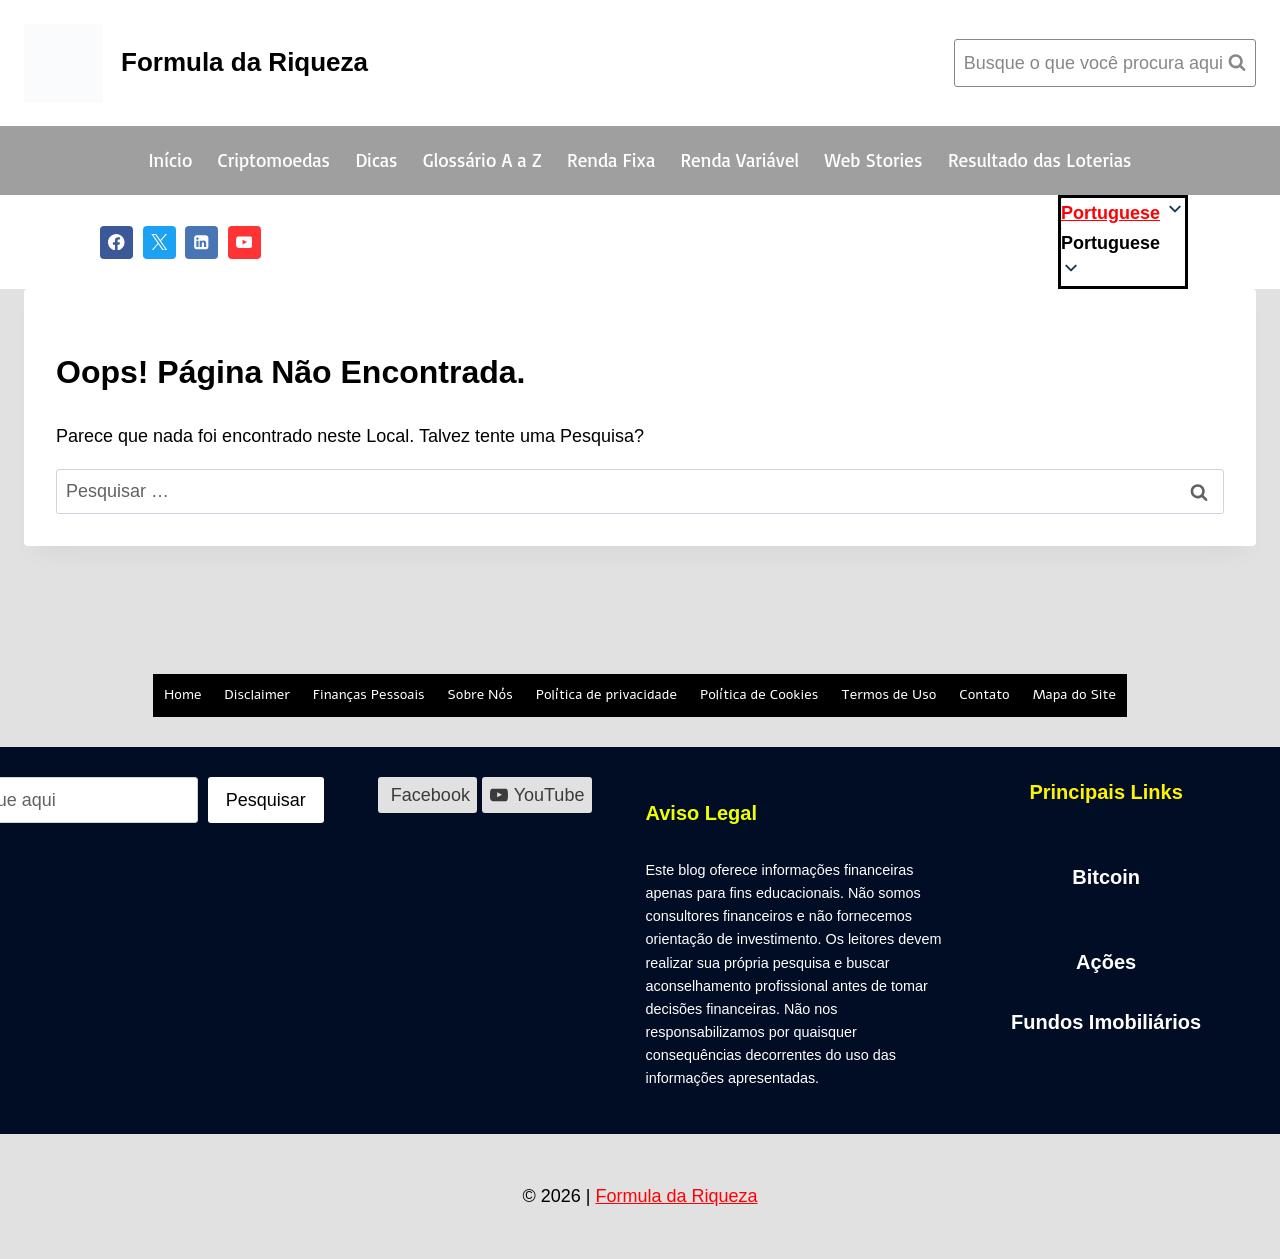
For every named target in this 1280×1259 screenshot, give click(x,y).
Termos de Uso (888, 694)
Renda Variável (740, 160)
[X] (159, 242)
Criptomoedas (274, 160)
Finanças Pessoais (369, 694)
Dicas (376, 160)
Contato (984, 694)
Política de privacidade (606, 694)
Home (182, 694)
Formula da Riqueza (676, 1196)
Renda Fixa (611, 160)
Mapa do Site (1074, 694)
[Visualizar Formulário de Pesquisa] (1105, 63)
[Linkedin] (201, 242)
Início (171, 160)
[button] (1123, 243)
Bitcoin (1106, 877)
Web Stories (874, 160)
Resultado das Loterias (1039, 160)
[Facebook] (116, 242)
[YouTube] (244, 242)
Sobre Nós (480, 694)
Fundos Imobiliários (1106, 1022)
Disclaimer (257, 694)
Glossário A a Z (482, 160)
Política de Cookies (759, 694)
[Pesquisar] (266, 799)
